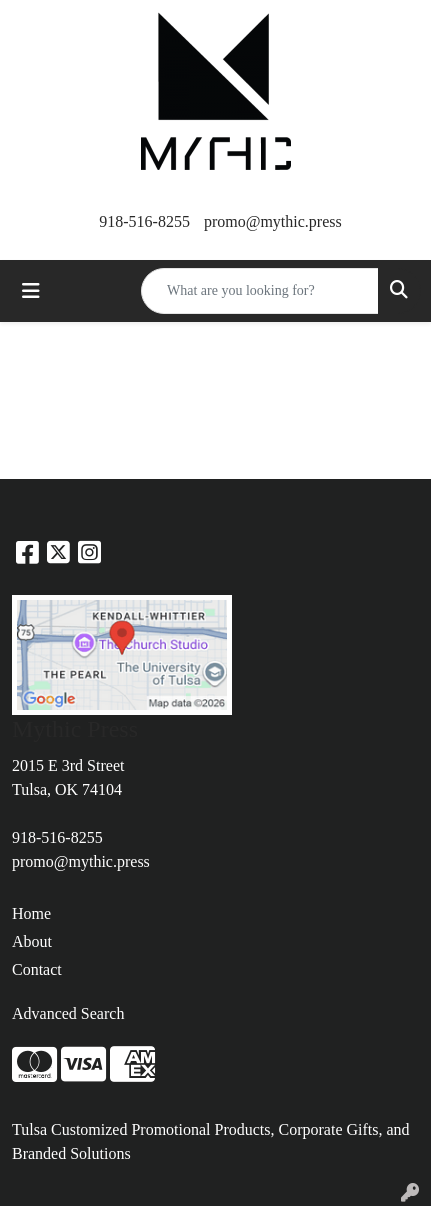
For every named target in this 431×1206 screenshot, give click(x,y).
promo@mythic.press (273, 221)
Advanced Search (68, 1013)
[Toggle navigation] (31, 291)
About (32, 941)
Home (31, 913)
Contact (37, 969)
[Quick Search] (260, 291)
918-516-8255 (144, 221)
